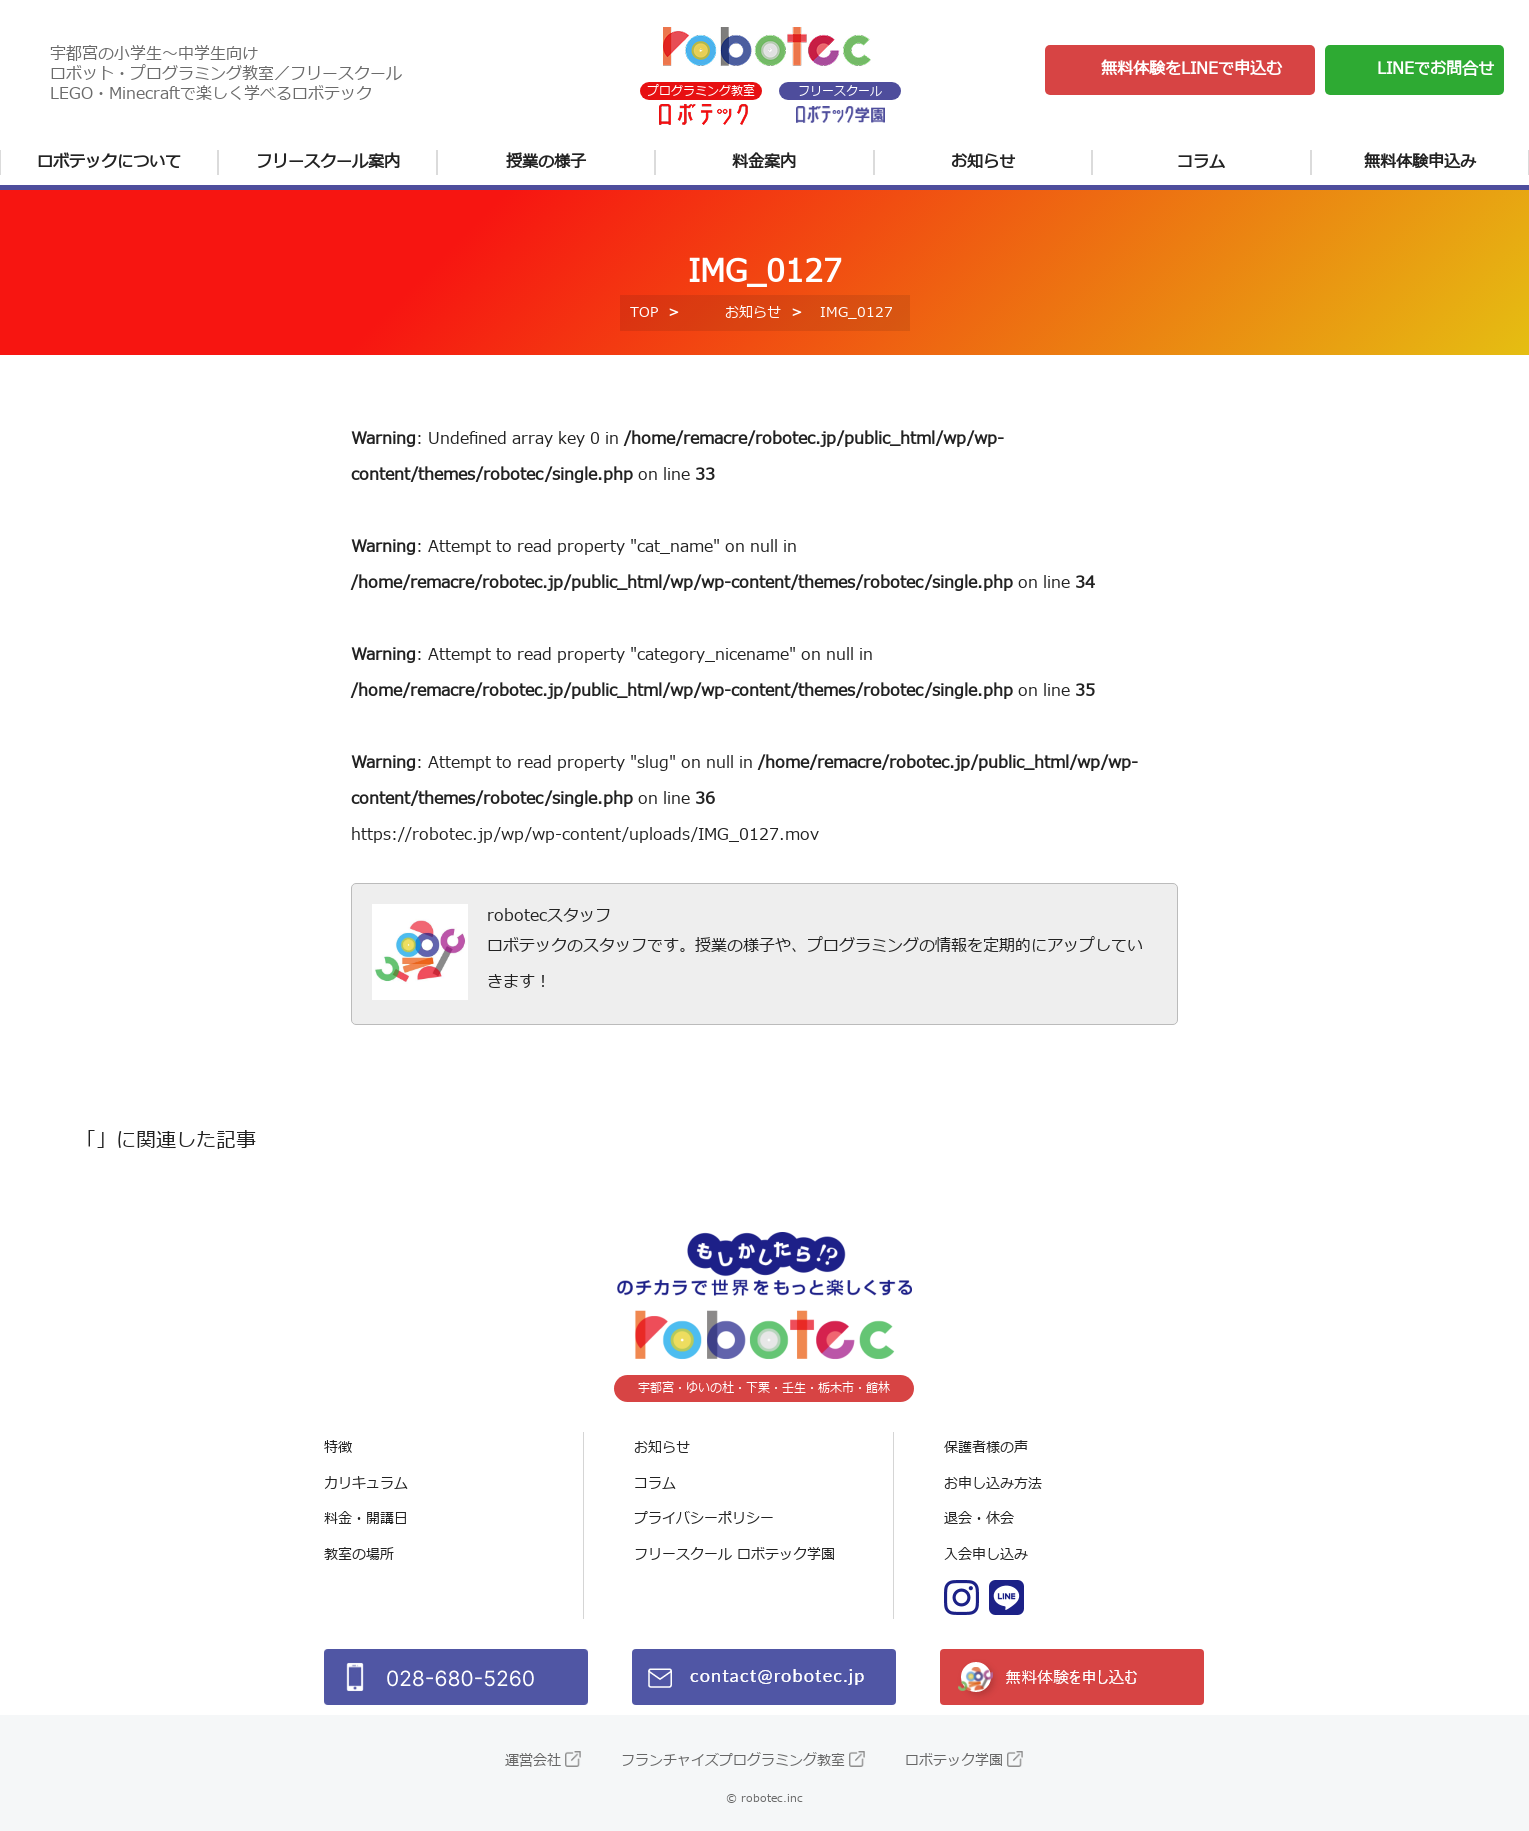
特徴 (338, 1447)
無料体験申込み (1420, 162)
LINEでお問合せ (1435, 69)
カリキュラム (366, 1483)
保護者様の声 (986, 1447)
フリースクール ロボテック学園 (734, 1554)
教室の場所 (359, 1554)
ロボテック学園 (954, 1760)
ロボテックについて (109, 162)
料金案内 (764, 162)
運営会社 (533, 1760)
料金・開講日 (366, 1518)
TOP (644, 312)
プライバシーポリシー (704, 1518)
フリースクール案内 (328, 162)
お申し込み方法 (993, 1483)
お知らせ (983, 162)
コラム (1201, 162)
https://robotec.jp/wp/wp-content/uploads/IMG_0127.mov (585, 835)
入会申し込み (986, 1554)
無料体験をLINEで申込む (1191, 69)
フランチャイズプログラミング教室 (733, 1760)
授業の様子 (546, 162)
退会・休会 (979, 1518)
